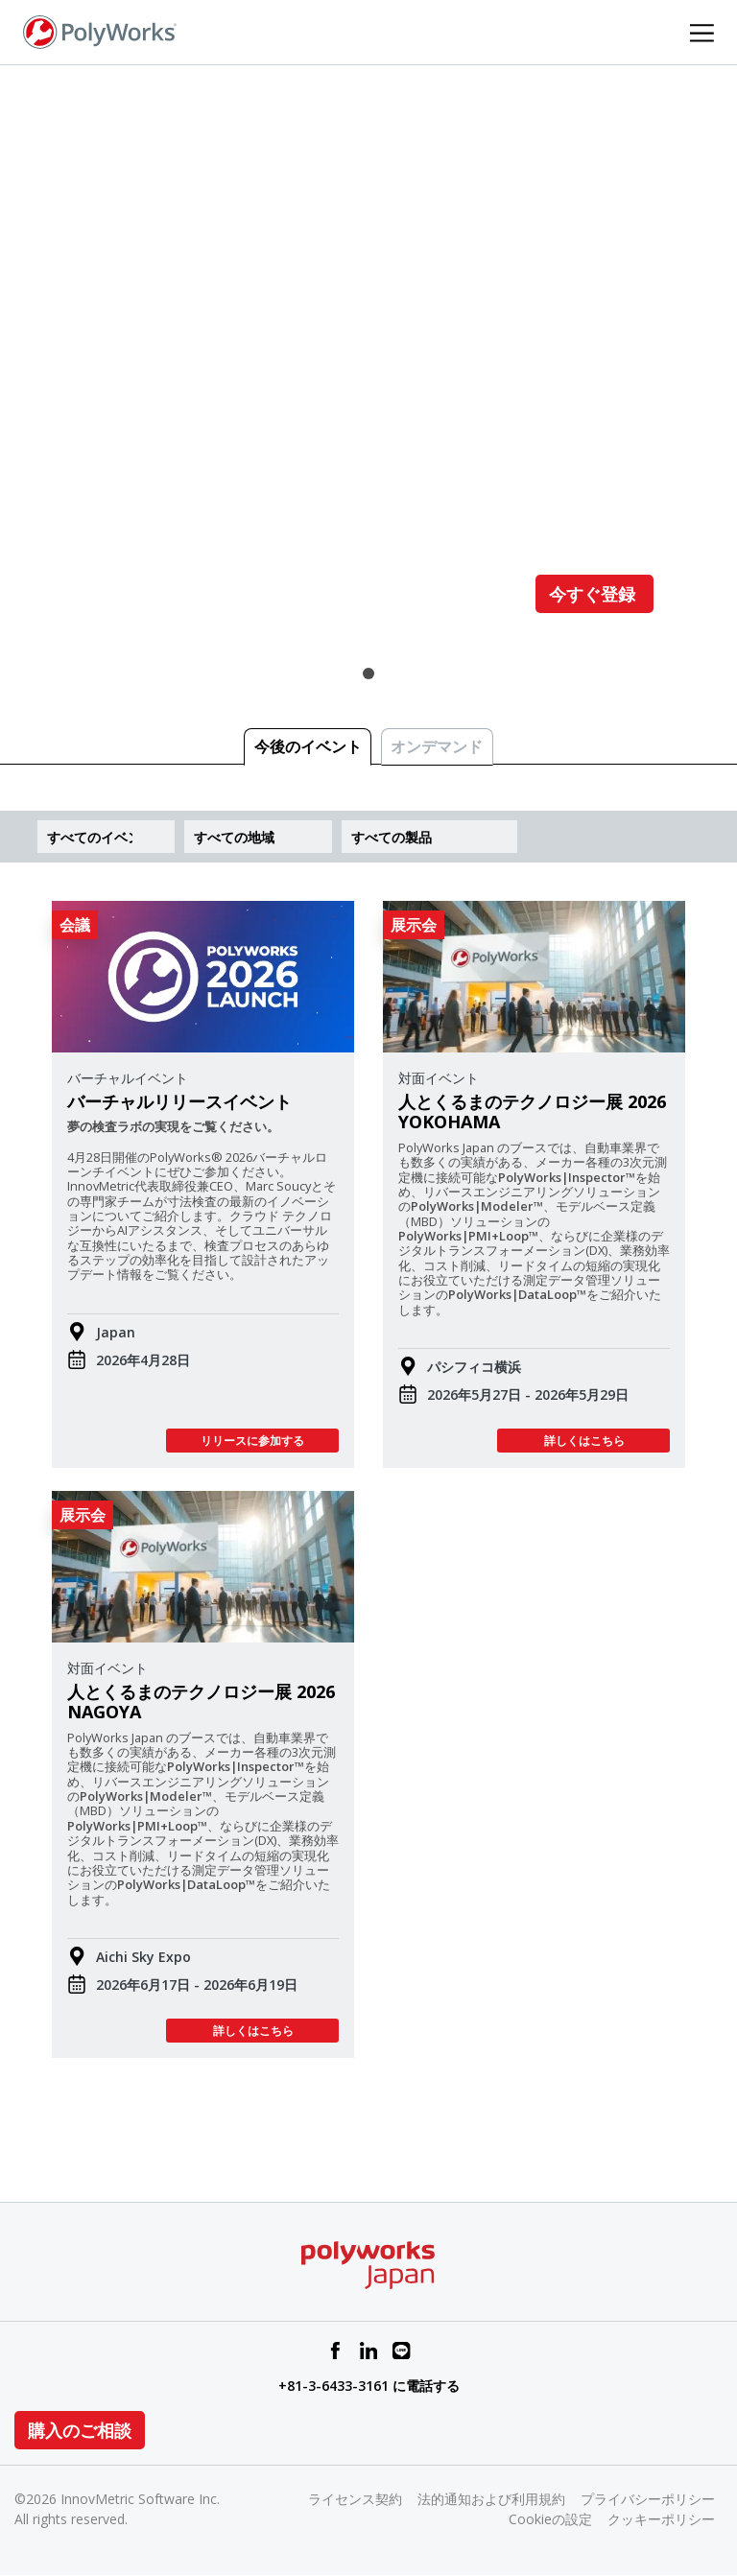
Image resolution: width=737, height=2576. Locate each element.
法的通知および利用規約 (491, 2499)
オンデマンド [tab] (437, 746)
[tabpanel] (368, 369)
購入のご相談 (79, 2430)
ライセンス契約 (355, 2499)
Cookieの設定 (550, 2519)
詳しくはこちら (583, 1440)
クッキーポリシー (661, 2519)
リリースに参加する (252, 1440)
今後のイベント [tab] (308, 746)
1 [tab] (368, 673)
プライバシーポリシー (648, 2499)
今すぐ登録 (594, 593)
